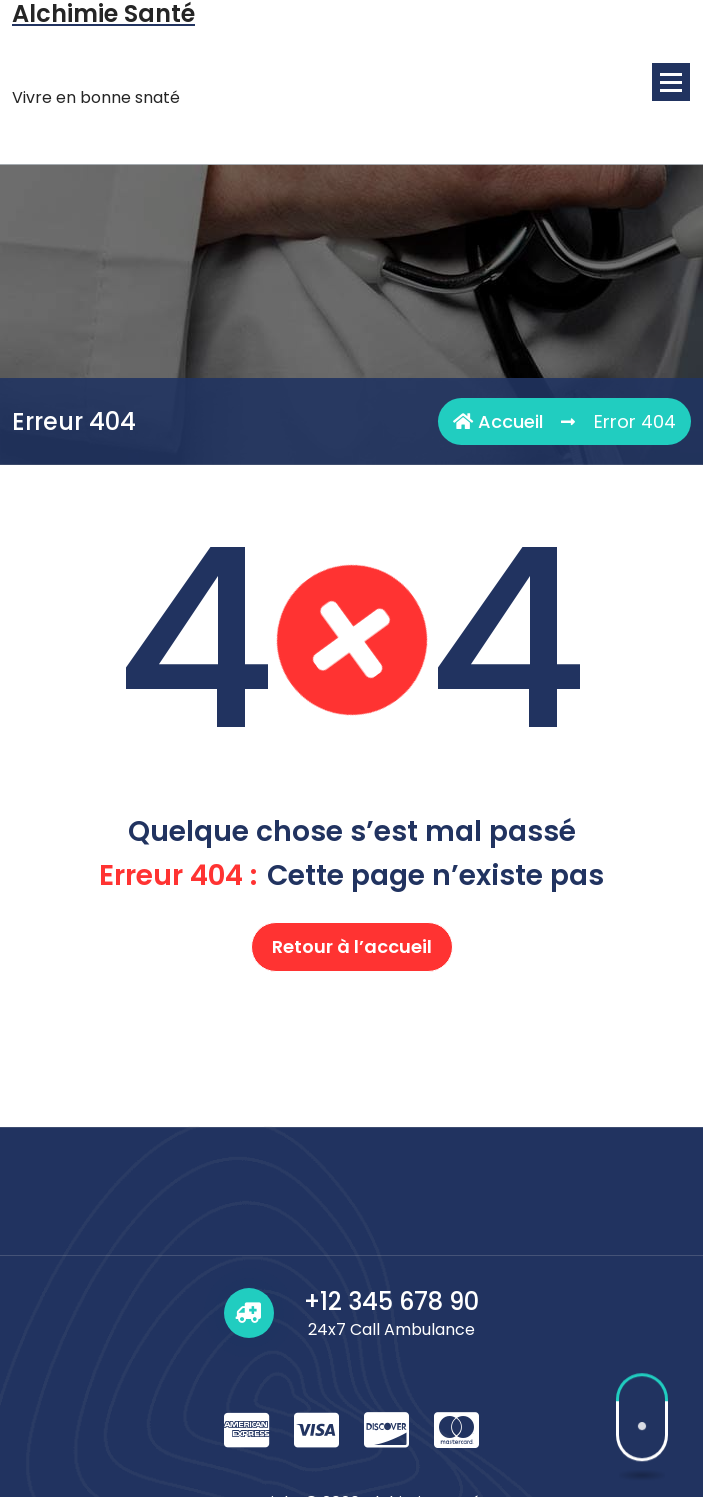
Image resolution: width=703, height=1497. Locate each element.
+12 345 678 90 (391, 1457)
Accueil (498, 421)
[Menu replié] (671, 82)
